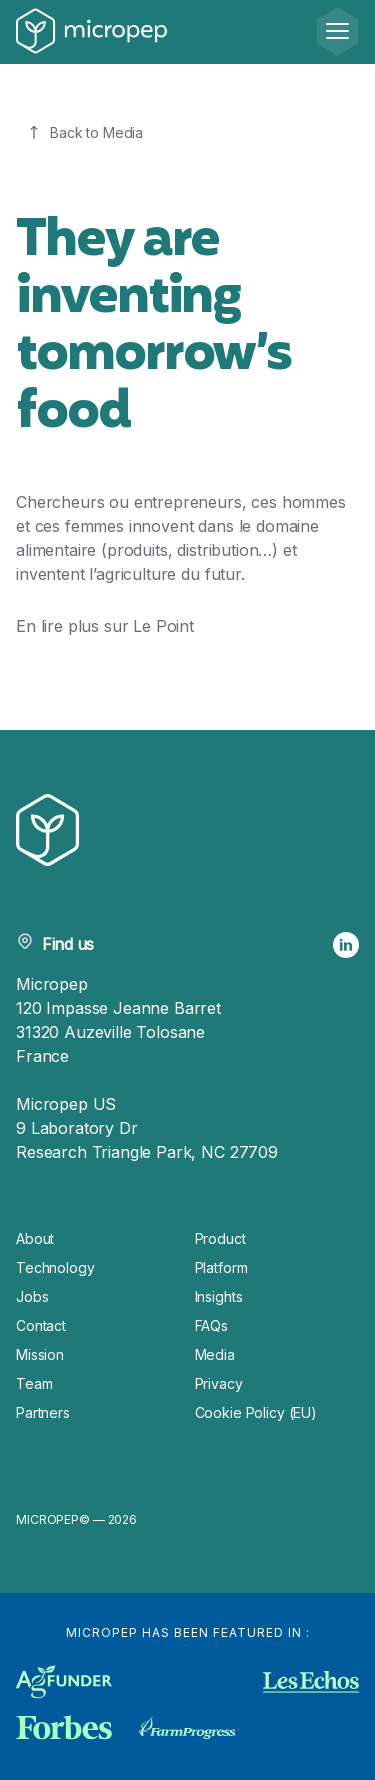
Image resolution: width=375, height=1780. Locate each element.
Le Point (163, 626)
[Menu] (337, 32)
